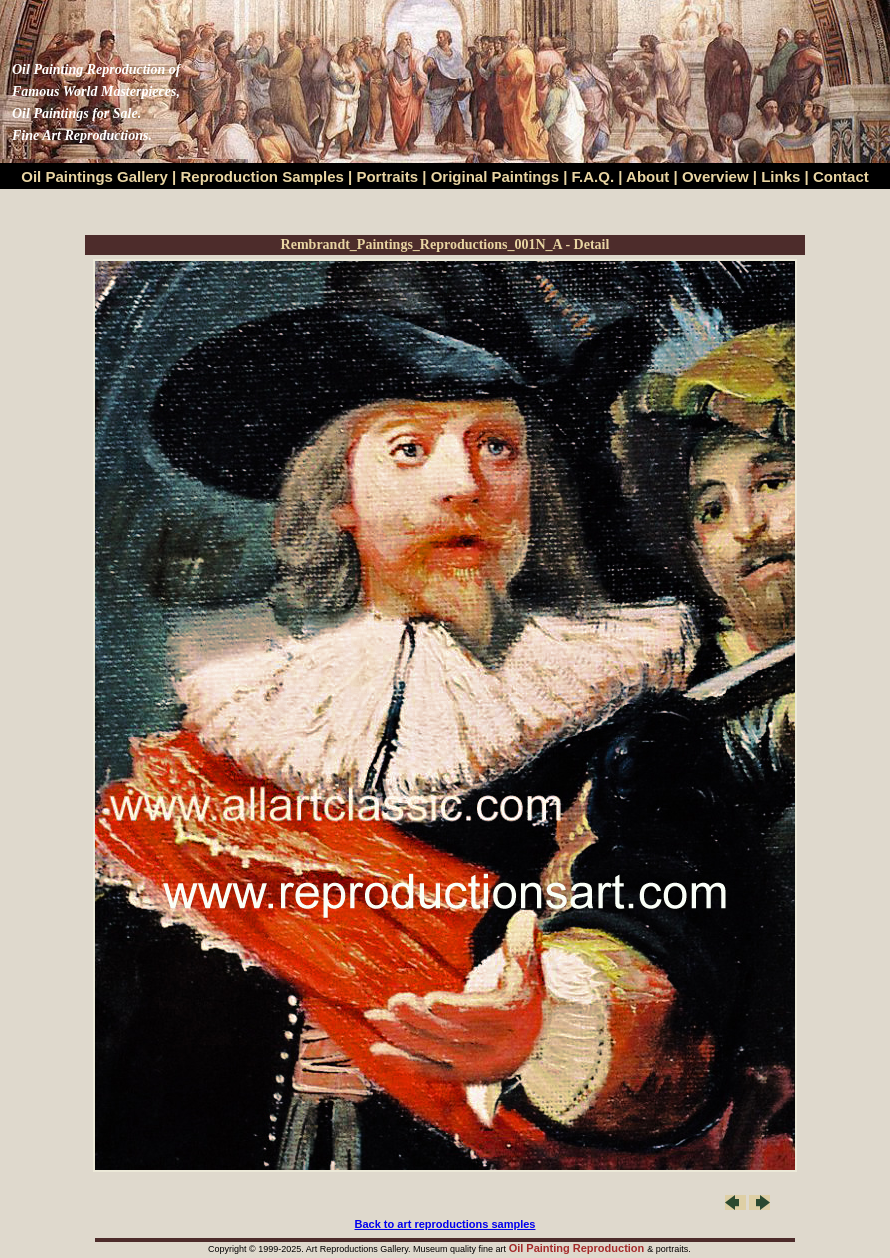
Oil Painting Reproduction (578, 1248)
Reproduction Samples (262, 176)
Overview (715, 176)
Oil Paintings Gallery (94, 176)
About (647, 176)
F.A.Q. (593, 176)
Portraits (387, 176)
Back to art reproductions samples (445, 1224)
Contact (841, 176)
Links (782, 176)
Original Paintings (495, 176)
